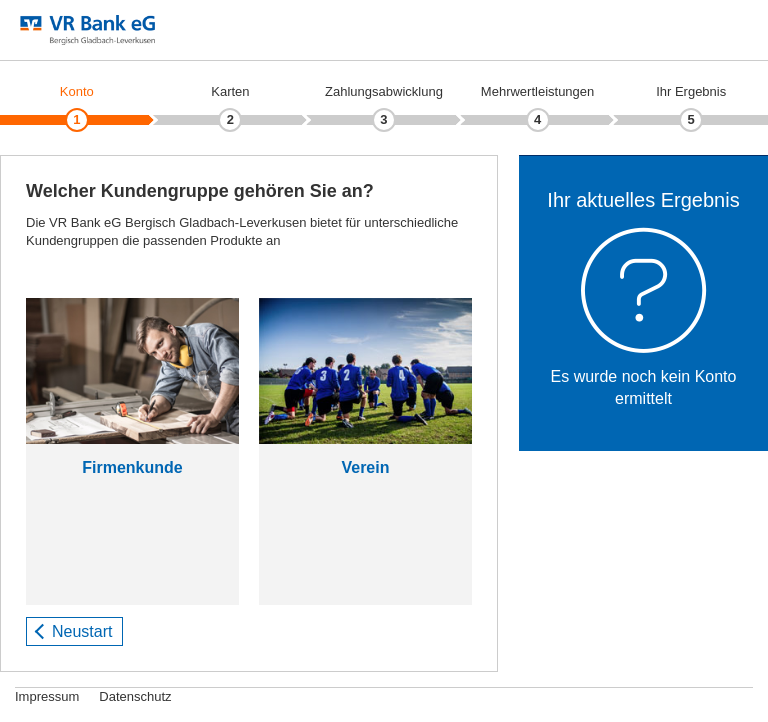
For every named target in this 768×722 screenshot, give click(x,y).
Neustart (82, 631)
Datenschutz (135, 696)
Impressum (47, 696)
